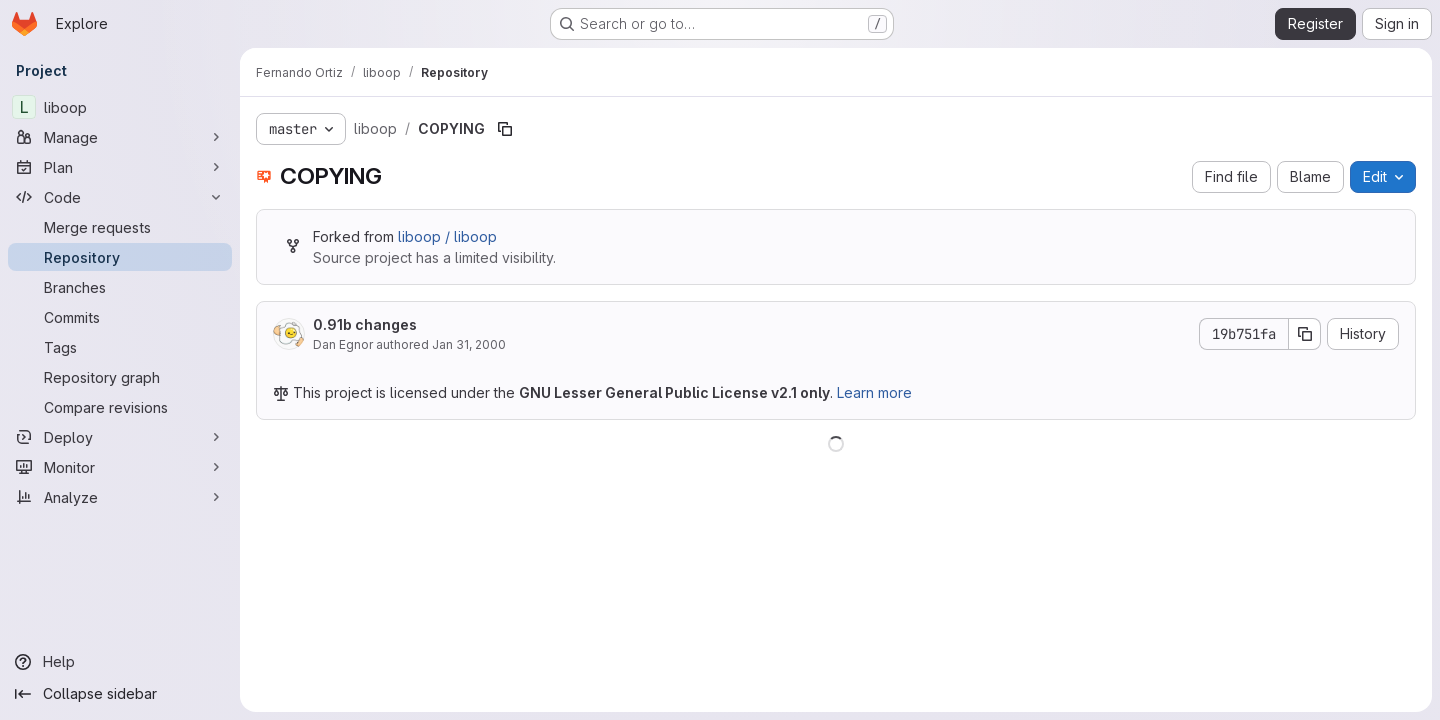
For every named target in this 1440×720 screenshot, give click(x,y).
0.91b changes (365, 324)
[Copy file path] (505, 129)
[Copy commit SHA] (1305, 334)
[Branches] (120, 287)
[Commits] (120, 317)
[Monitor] (120, 467)
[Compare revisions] (120, 407)
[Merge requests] (120, 227)
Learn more (874, 392)
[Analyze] (120, 497)
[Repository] (120, 257)
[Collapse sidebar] (120, 694)
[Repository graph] (120, 377)
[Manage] (120, 137)
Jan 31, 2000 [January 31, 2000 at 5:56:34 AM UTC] (469, 344)
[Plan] (120, 167)
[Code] (120, 197)
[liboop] (120, 107)
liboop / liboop (447, 236)
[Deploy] (120, 437)
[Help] (120, 662)
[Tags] (120, 347)
